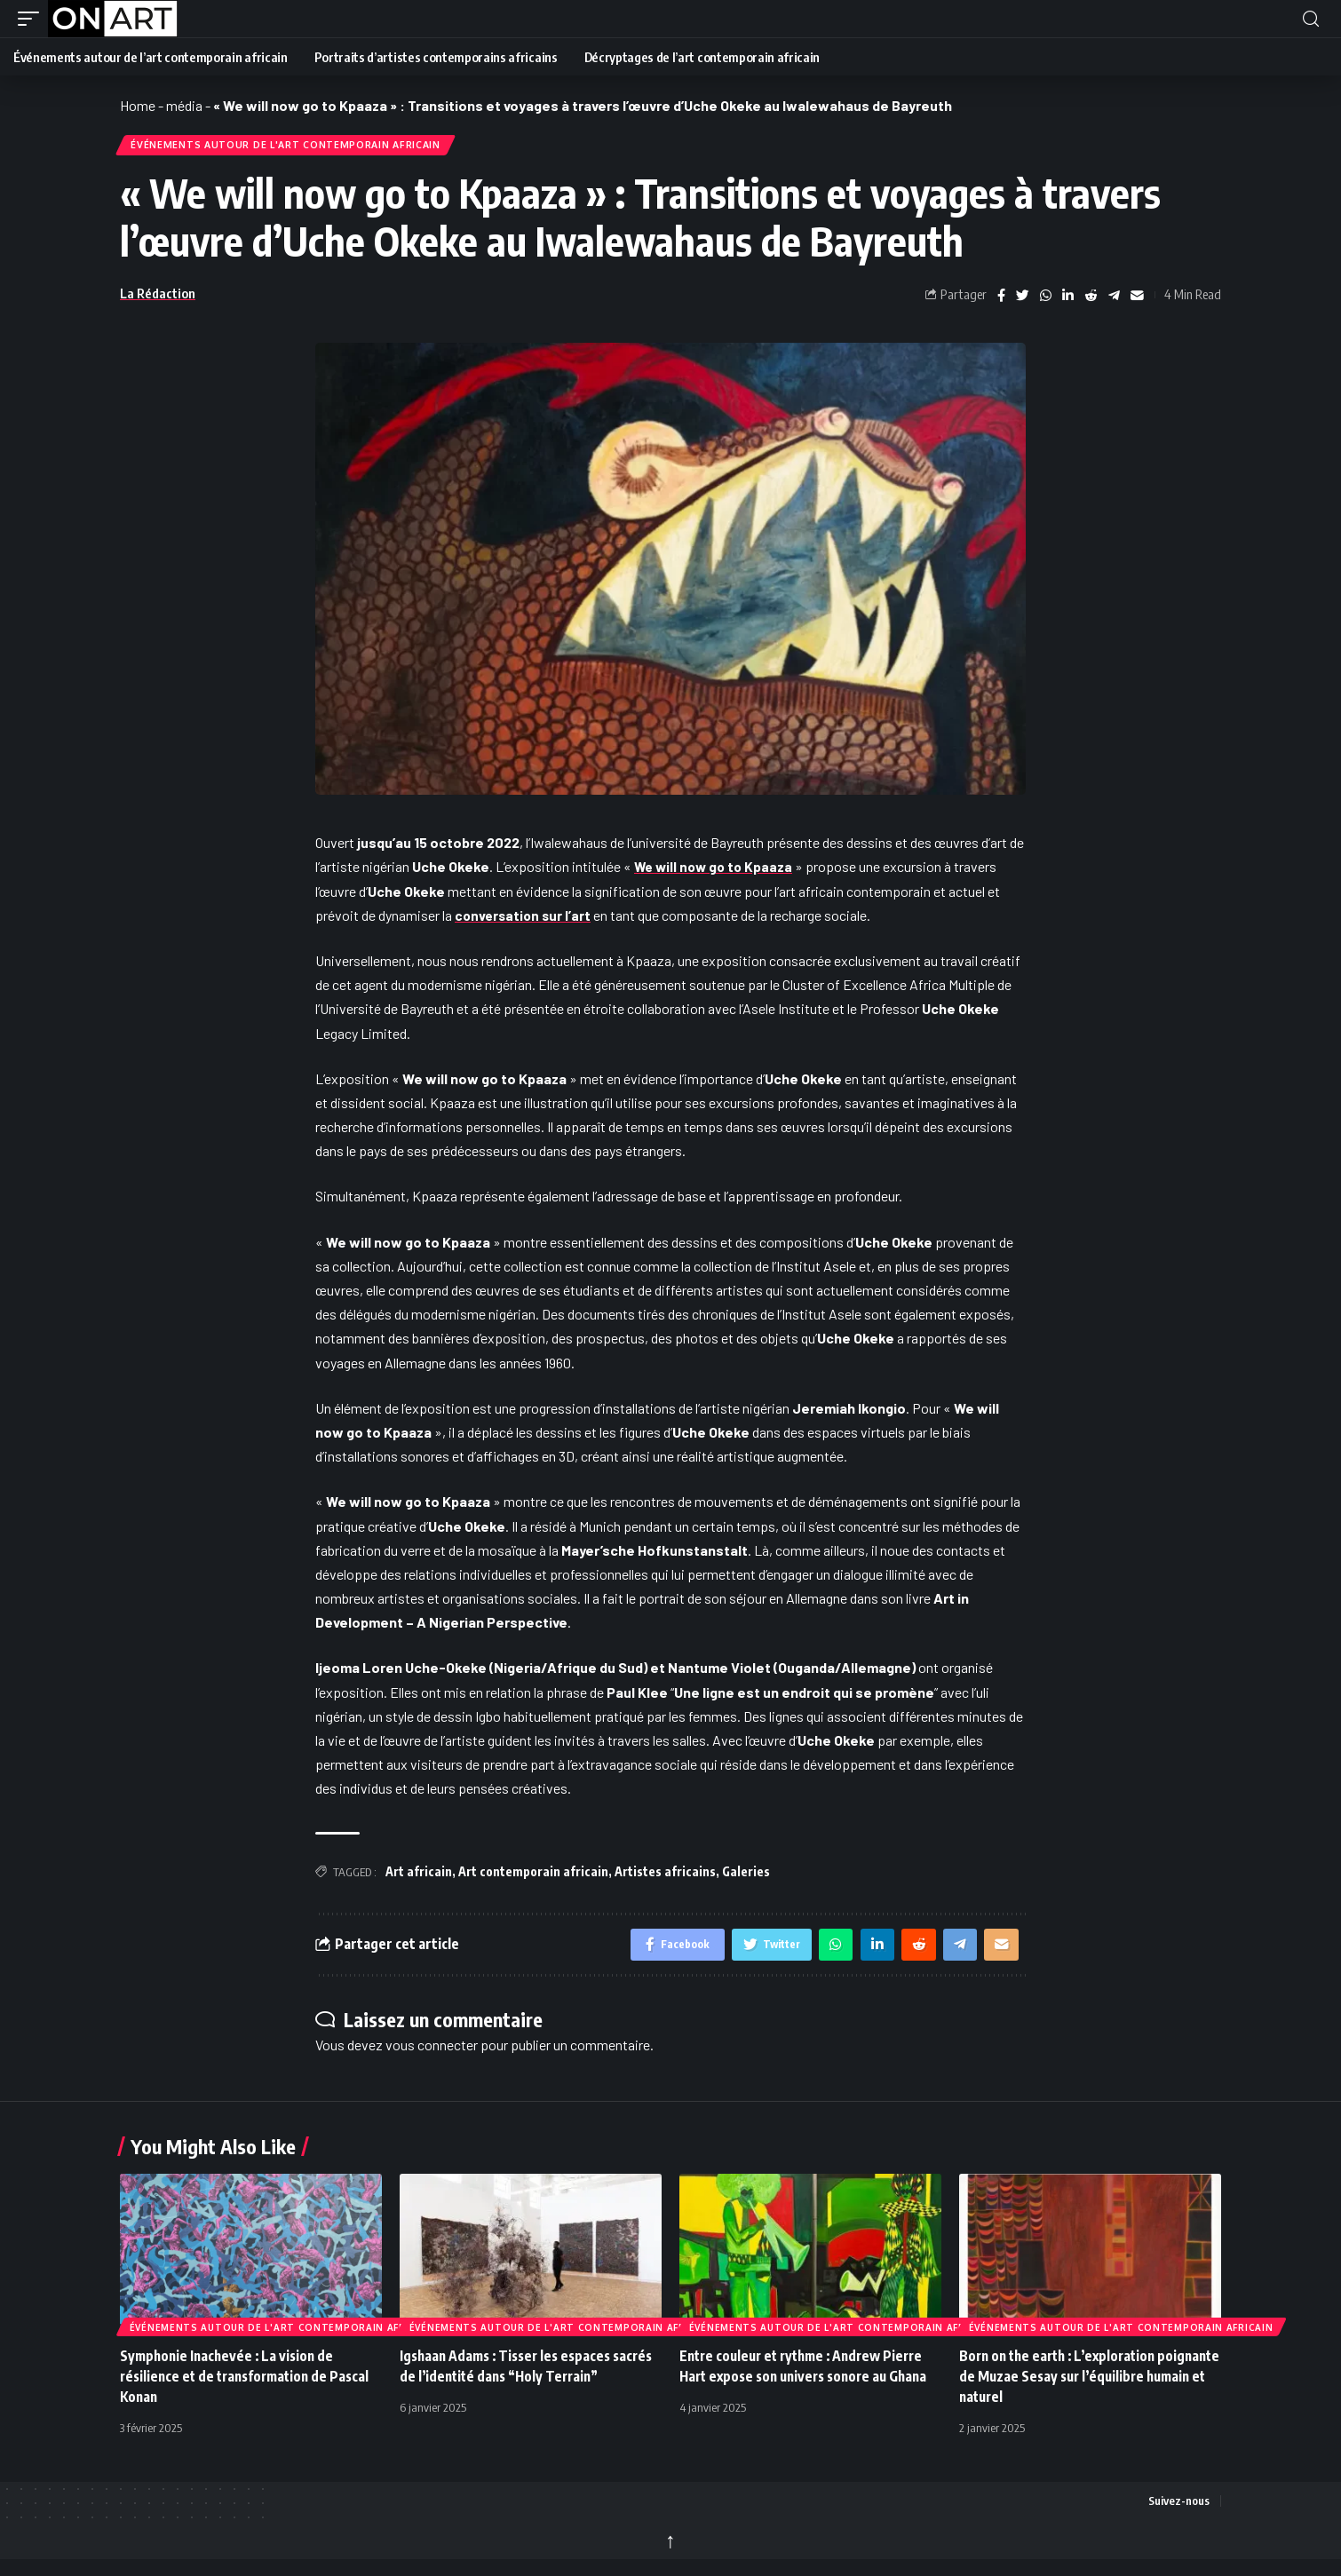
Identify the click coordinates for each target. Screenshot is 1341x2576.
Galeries (746, 1875)
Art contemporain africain (533, 1875)
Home (137, 105)
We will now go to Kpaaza (716, 870)
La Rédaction (157, 297)
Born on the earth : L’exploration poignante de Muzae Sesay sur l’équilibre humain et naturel (1088, 2383)
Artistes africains (665, 1875)
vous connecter (431, 2051)
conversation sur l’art (525, 918)
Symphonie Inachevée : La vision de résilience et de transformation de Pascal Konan (250, 2383)
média (184, 105)
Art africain (418, 1875)
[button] (33, 18)
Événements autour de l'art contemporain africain (296, 147)
